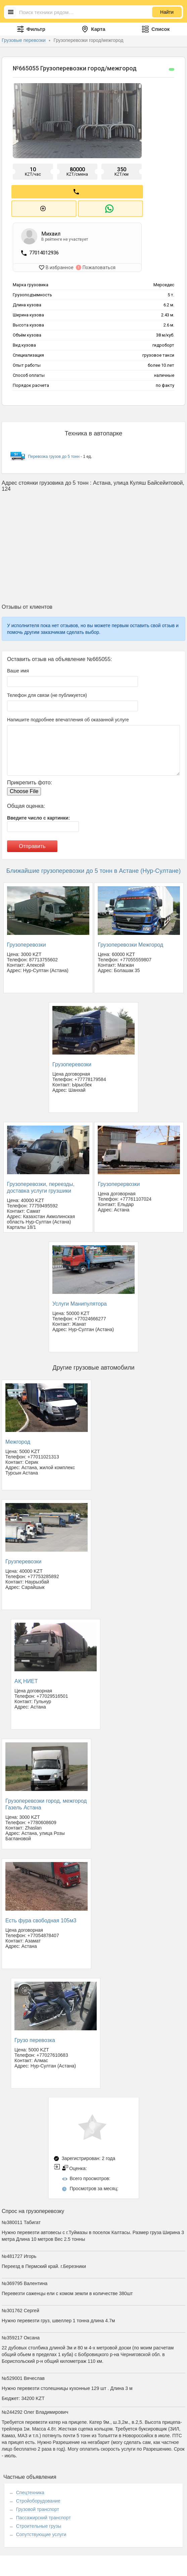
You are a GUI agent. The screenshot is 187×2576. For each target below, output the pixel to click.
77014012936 (44, 252)
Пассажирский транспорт (43, 2516)
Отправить (32, 845)
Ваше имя (18, 669)
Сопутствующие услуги (41, 2533)
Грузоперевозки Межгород (130, 944)
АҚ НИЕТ (26, 1680)
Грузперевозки (23, 1560)
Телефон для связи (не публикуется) (47, 694)
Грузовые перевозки (24, 40)
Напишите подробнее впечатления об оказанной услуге (68, 718)
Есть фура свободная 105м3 (40, 1919)
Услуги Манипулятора (79, 1303)
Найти (167, 12)
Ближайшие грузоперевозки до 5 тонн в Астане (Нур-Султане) (93, 869)
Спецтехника (30, 2491)
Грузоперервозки (119, 1183)
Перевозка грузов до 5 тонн (53, 456)
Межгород (17, 1441)
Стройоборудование (38, 2500)
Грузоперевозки (26, 944)
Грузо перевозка (34, 2039)
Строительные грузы (38, 2525)
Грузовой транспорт (37, 2508)
